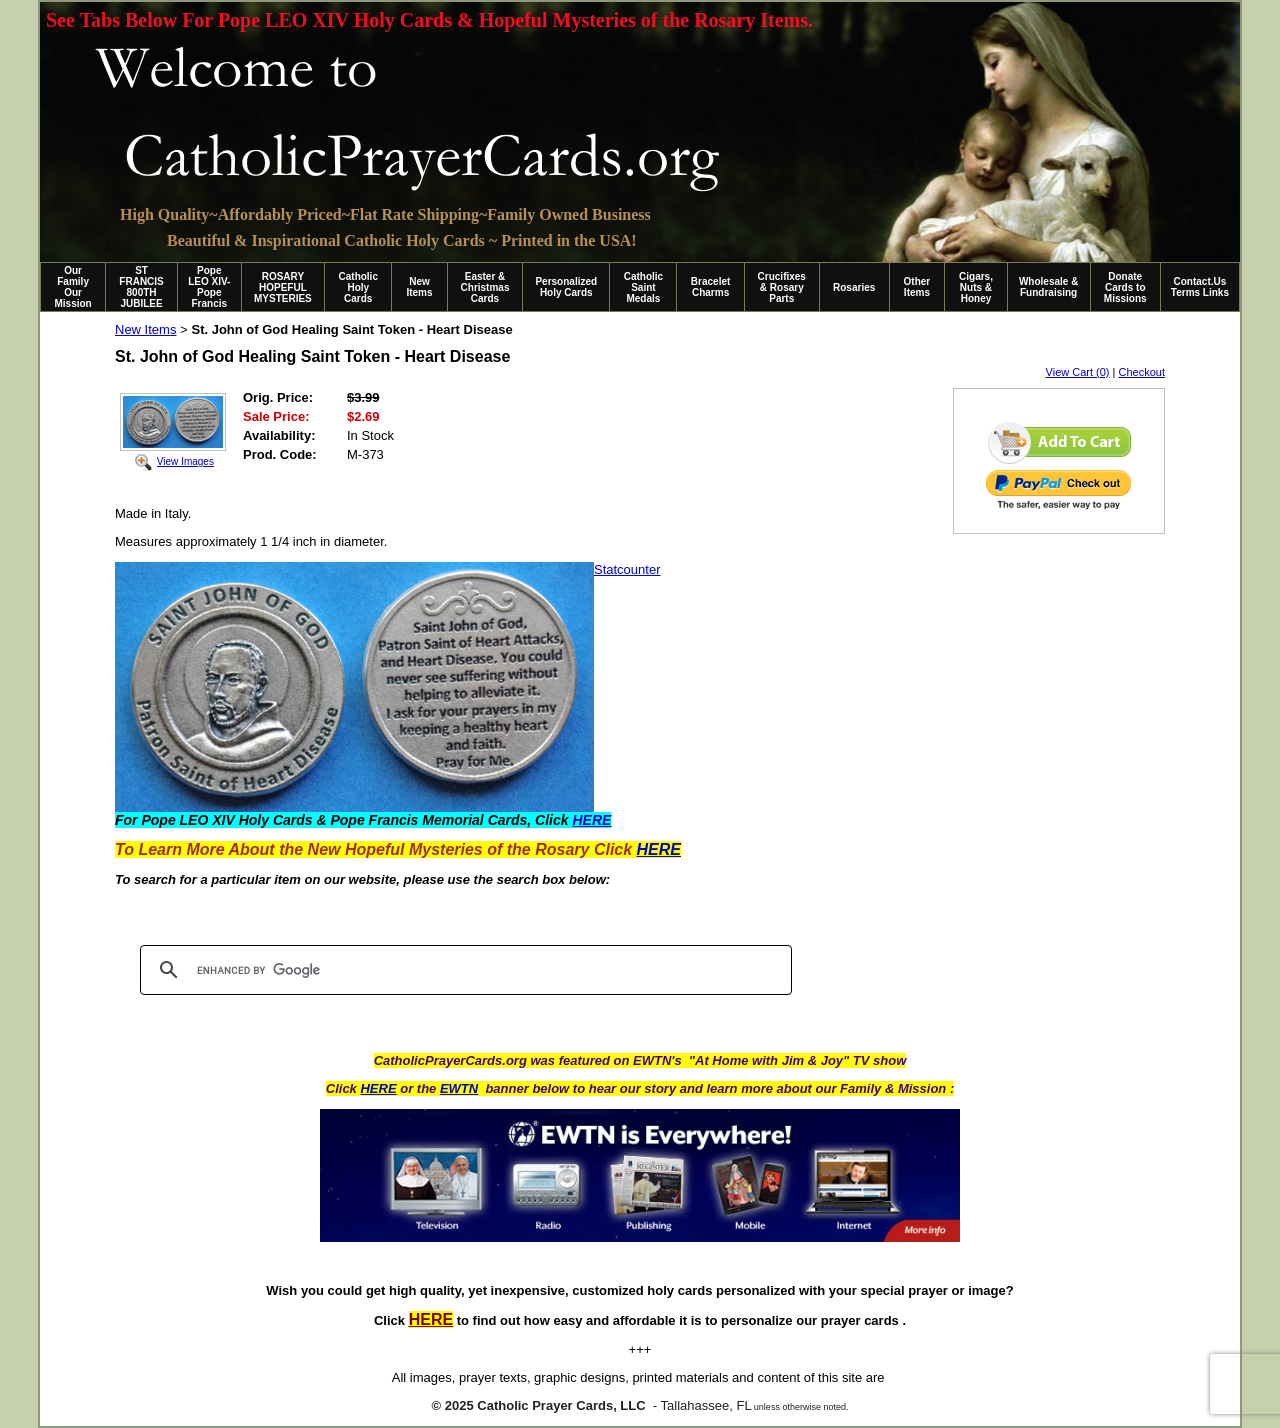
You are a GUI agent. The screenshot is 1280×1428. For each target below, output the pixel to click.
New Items (419, 287)
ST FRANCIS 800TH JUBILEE (141, 287)
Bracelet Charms (710, 287)
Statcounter (627, 569)
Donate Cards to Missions (1125, 287)
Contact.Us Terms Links (1200, 287)
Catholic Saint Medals (643, 287)
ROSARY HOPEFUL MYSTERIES (283, 287)
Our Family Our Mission (73, 287)
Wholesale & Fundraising (1048, 287)
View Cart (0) (1078, 372)
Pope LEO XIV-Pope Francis (209, 287)
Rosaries (854, 287)
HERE (378, 1088)
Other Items (917, 287)
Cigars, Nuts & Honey (976, 287)
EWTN (459, 1088)
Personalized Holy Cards (566, 287)
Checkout (1142, 372)
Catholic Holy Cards (358, 287)
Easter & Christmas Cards (485, 287)
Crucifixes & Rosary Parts (782, 287)
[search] (463, 970)
